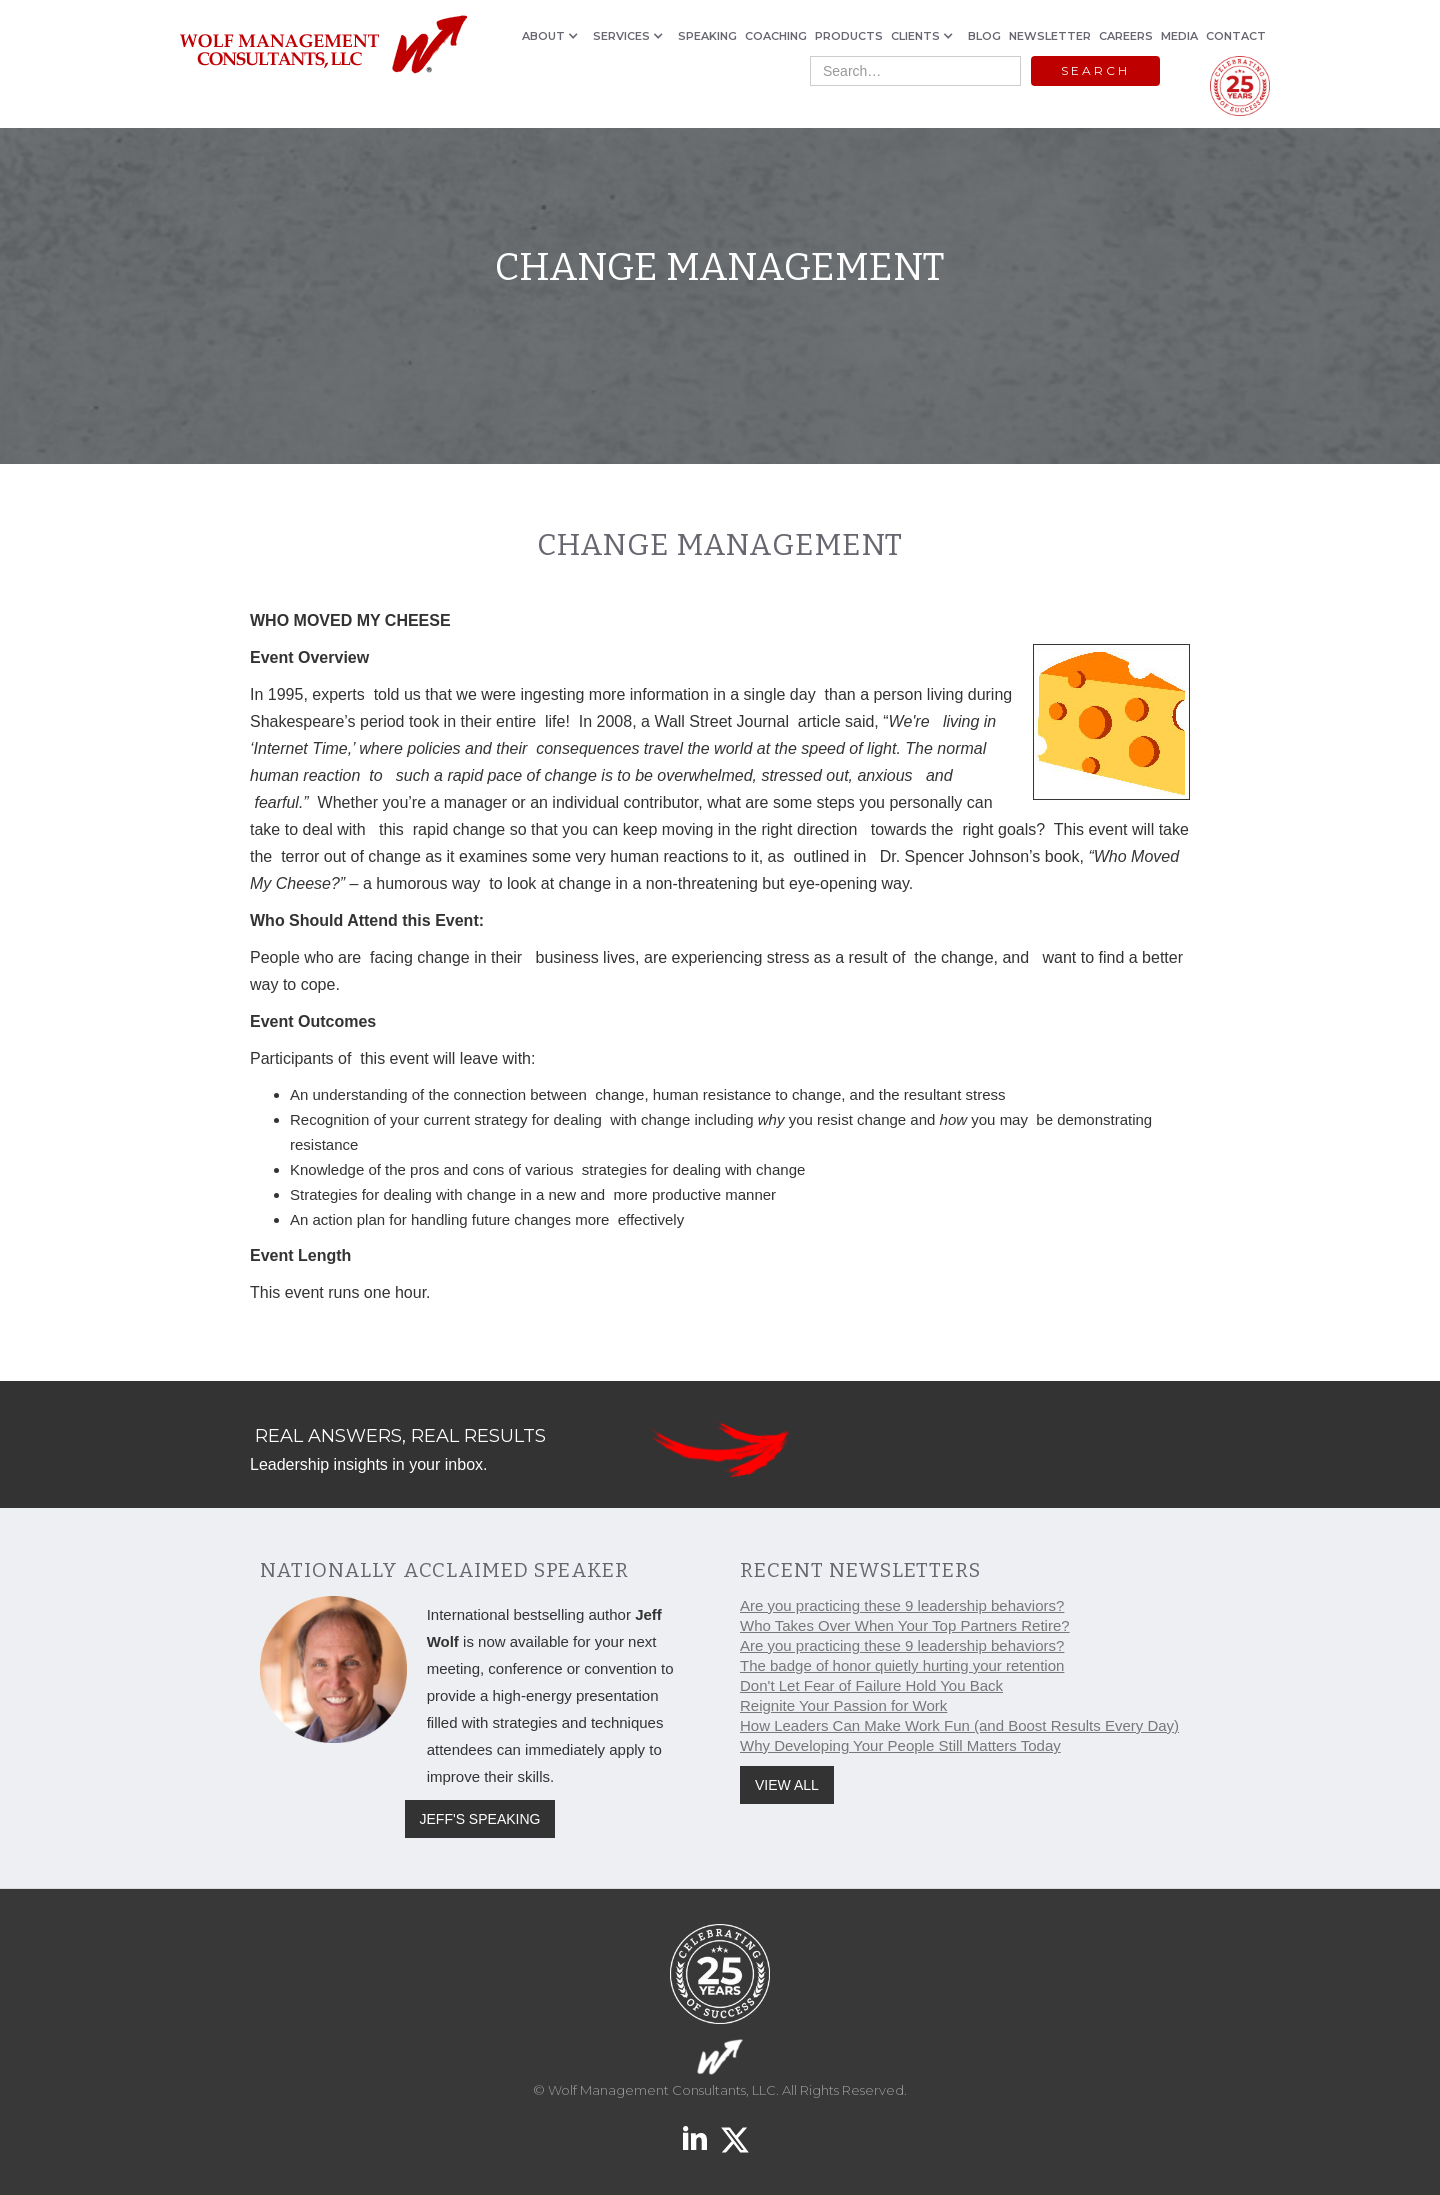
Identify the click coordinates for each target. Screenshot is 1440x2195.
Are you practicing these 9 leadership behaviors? (902, 1605)
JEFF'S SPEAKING (480, 1819)
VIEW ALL (787, 1785)
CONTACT (1236, 36)
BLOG (984, 36)
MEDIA (1179, 36)
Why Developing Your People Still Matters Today (900, 1745)
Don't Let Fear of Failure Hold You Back (871, 1685)
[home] (322, 45)
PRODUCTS (849, 36)
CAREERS (1126, 36)
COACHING (776, 36)
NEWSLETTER (1050, 36)
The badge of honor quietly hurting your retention (902, 1665)
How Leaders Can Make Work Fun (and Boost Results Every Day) (959, 1725)
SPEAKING (707, 36)
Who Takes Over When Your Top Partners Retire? (905, 1625)
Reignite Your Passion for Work (843, 1705)
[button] (553, 36)
